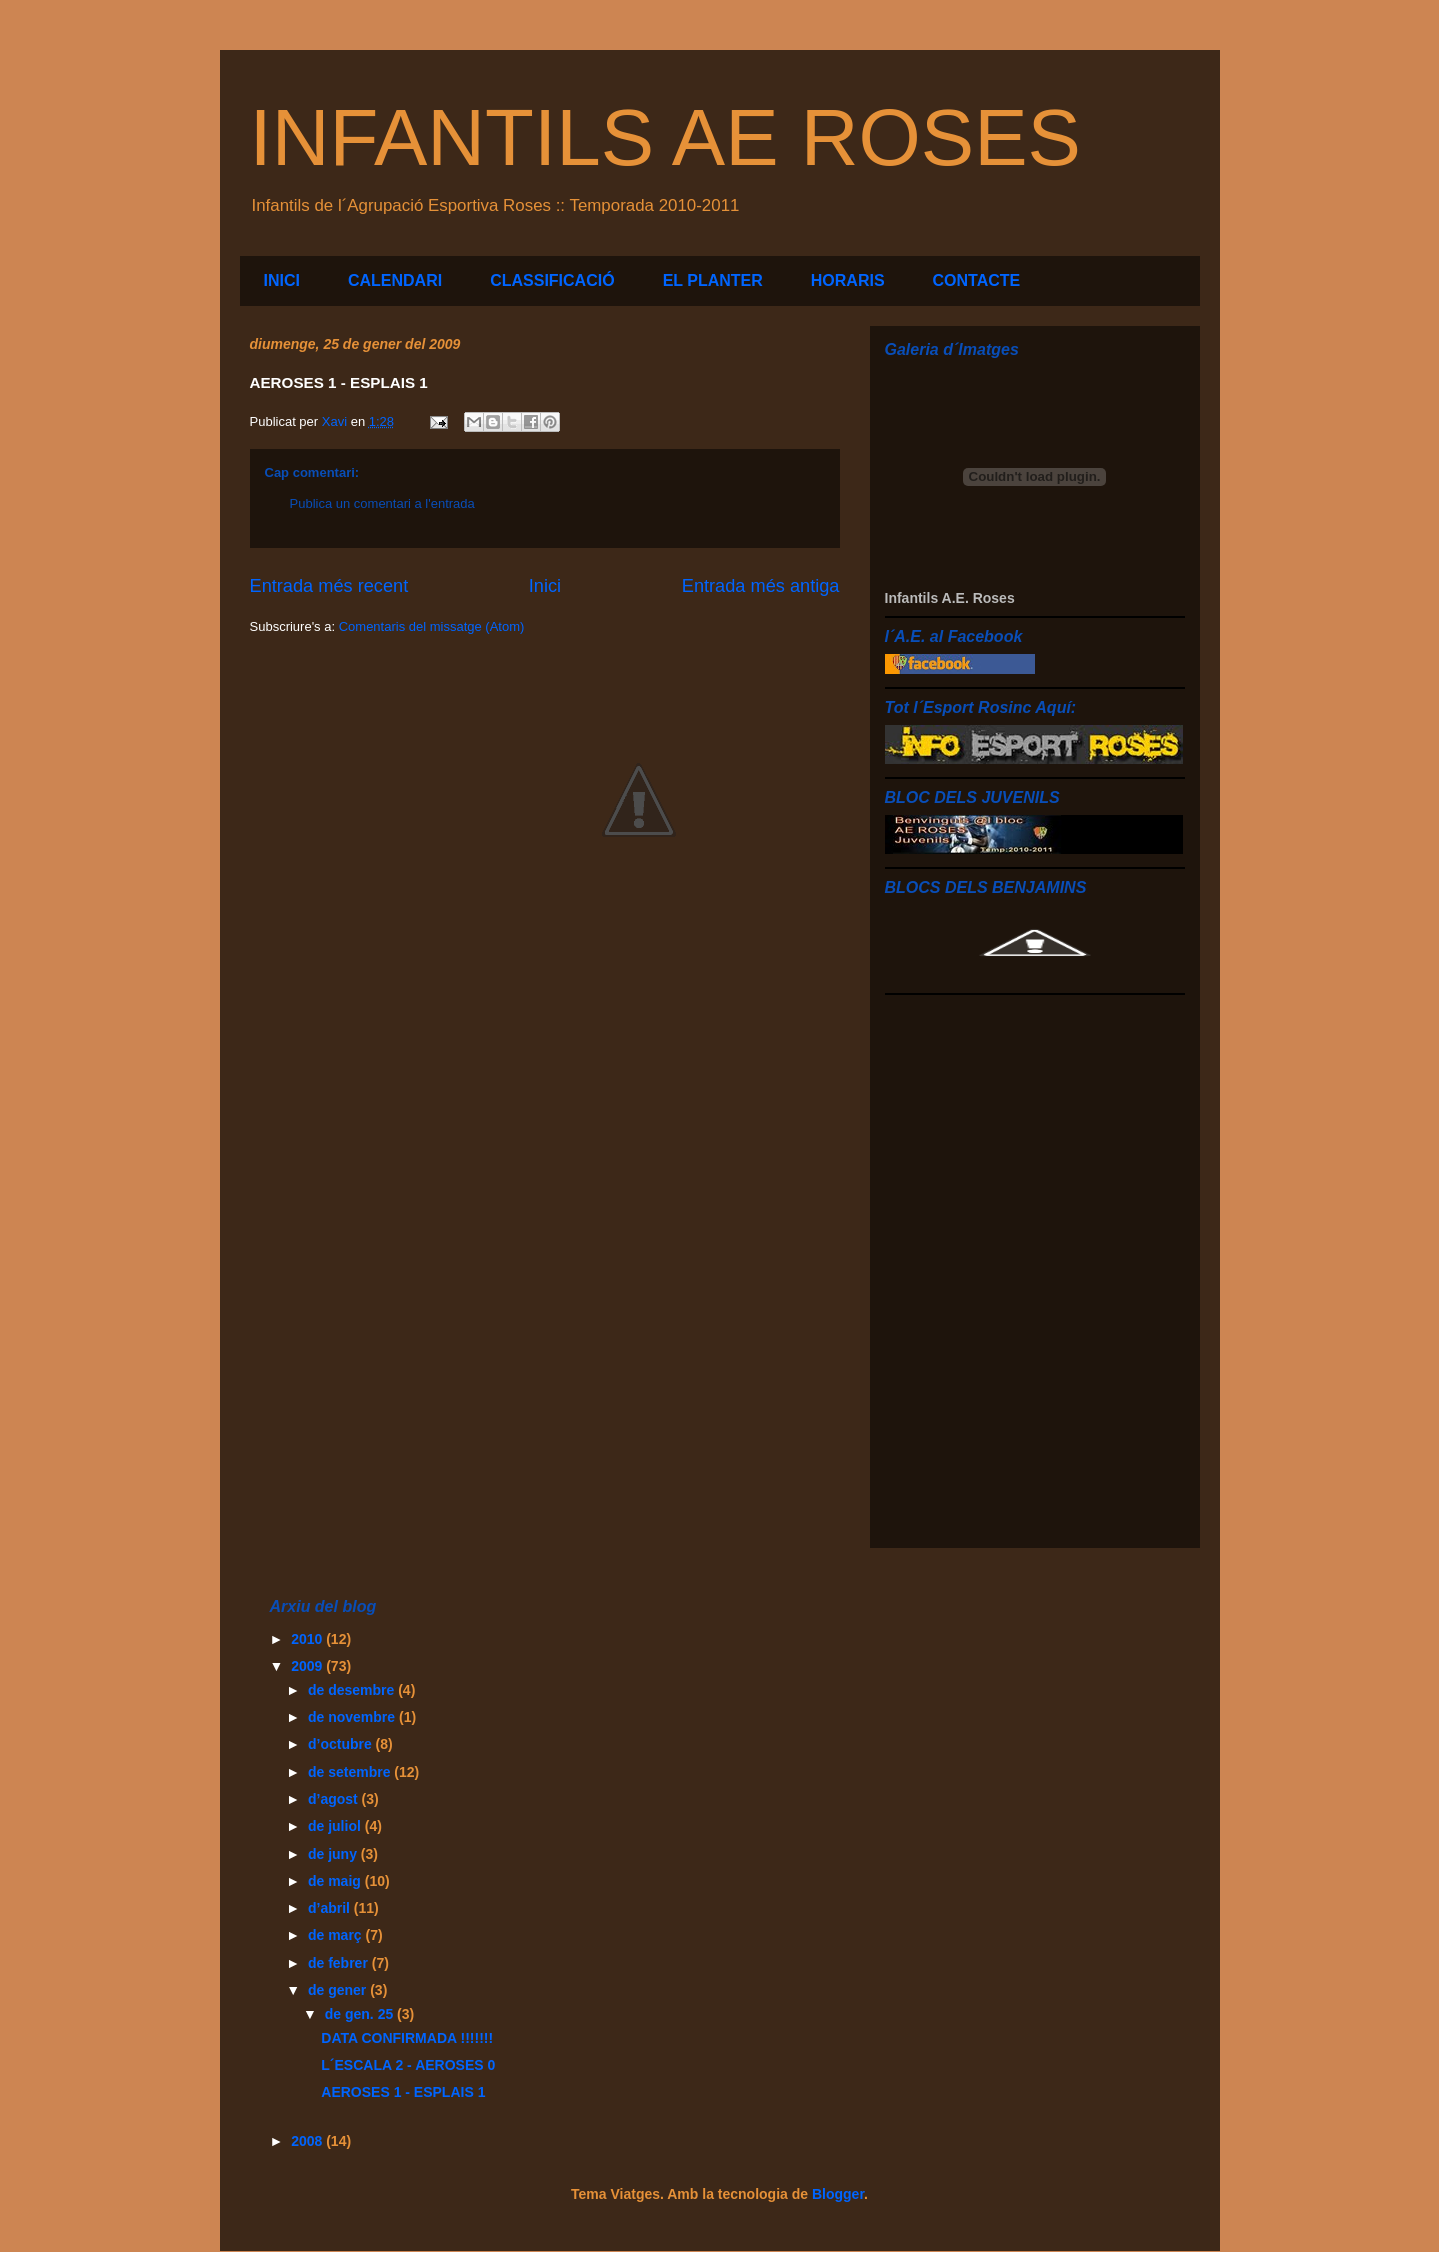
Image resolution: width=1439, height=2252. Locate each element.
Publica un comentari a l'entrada (382, 503)
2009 (308, 1666)
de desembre (353, 1690)
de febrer (340, 1963)
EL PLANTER (713, 280)
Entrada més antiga (761, 586)
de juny (334, 1854)
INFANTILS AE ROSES (665, 137)
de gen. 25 (361, 2014)
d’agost (335, 1799)
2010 (308, 1639)
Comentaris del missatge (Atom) (432, 626)
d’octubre (342, 1744)
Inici (545, 586)
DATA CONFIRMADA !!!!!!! (407, 2038)
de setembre (351, 1772)
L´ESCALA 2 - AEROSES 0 (408, 2065)
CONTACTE (977, 280)
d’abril (331, 1908)
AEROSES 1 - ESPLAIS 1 (403, 2092)
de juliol (336, 1826)
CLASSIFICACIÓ (552, 280)
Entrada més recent (329, 586)
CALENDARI (395, 280)
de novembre (353, 1717)
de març (337, 1935)
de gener (339, 1990)
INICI (282, 280)
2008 (308, 2141)
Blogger (838, 2194)
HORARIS (848, 280)
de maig (336, 1881)
